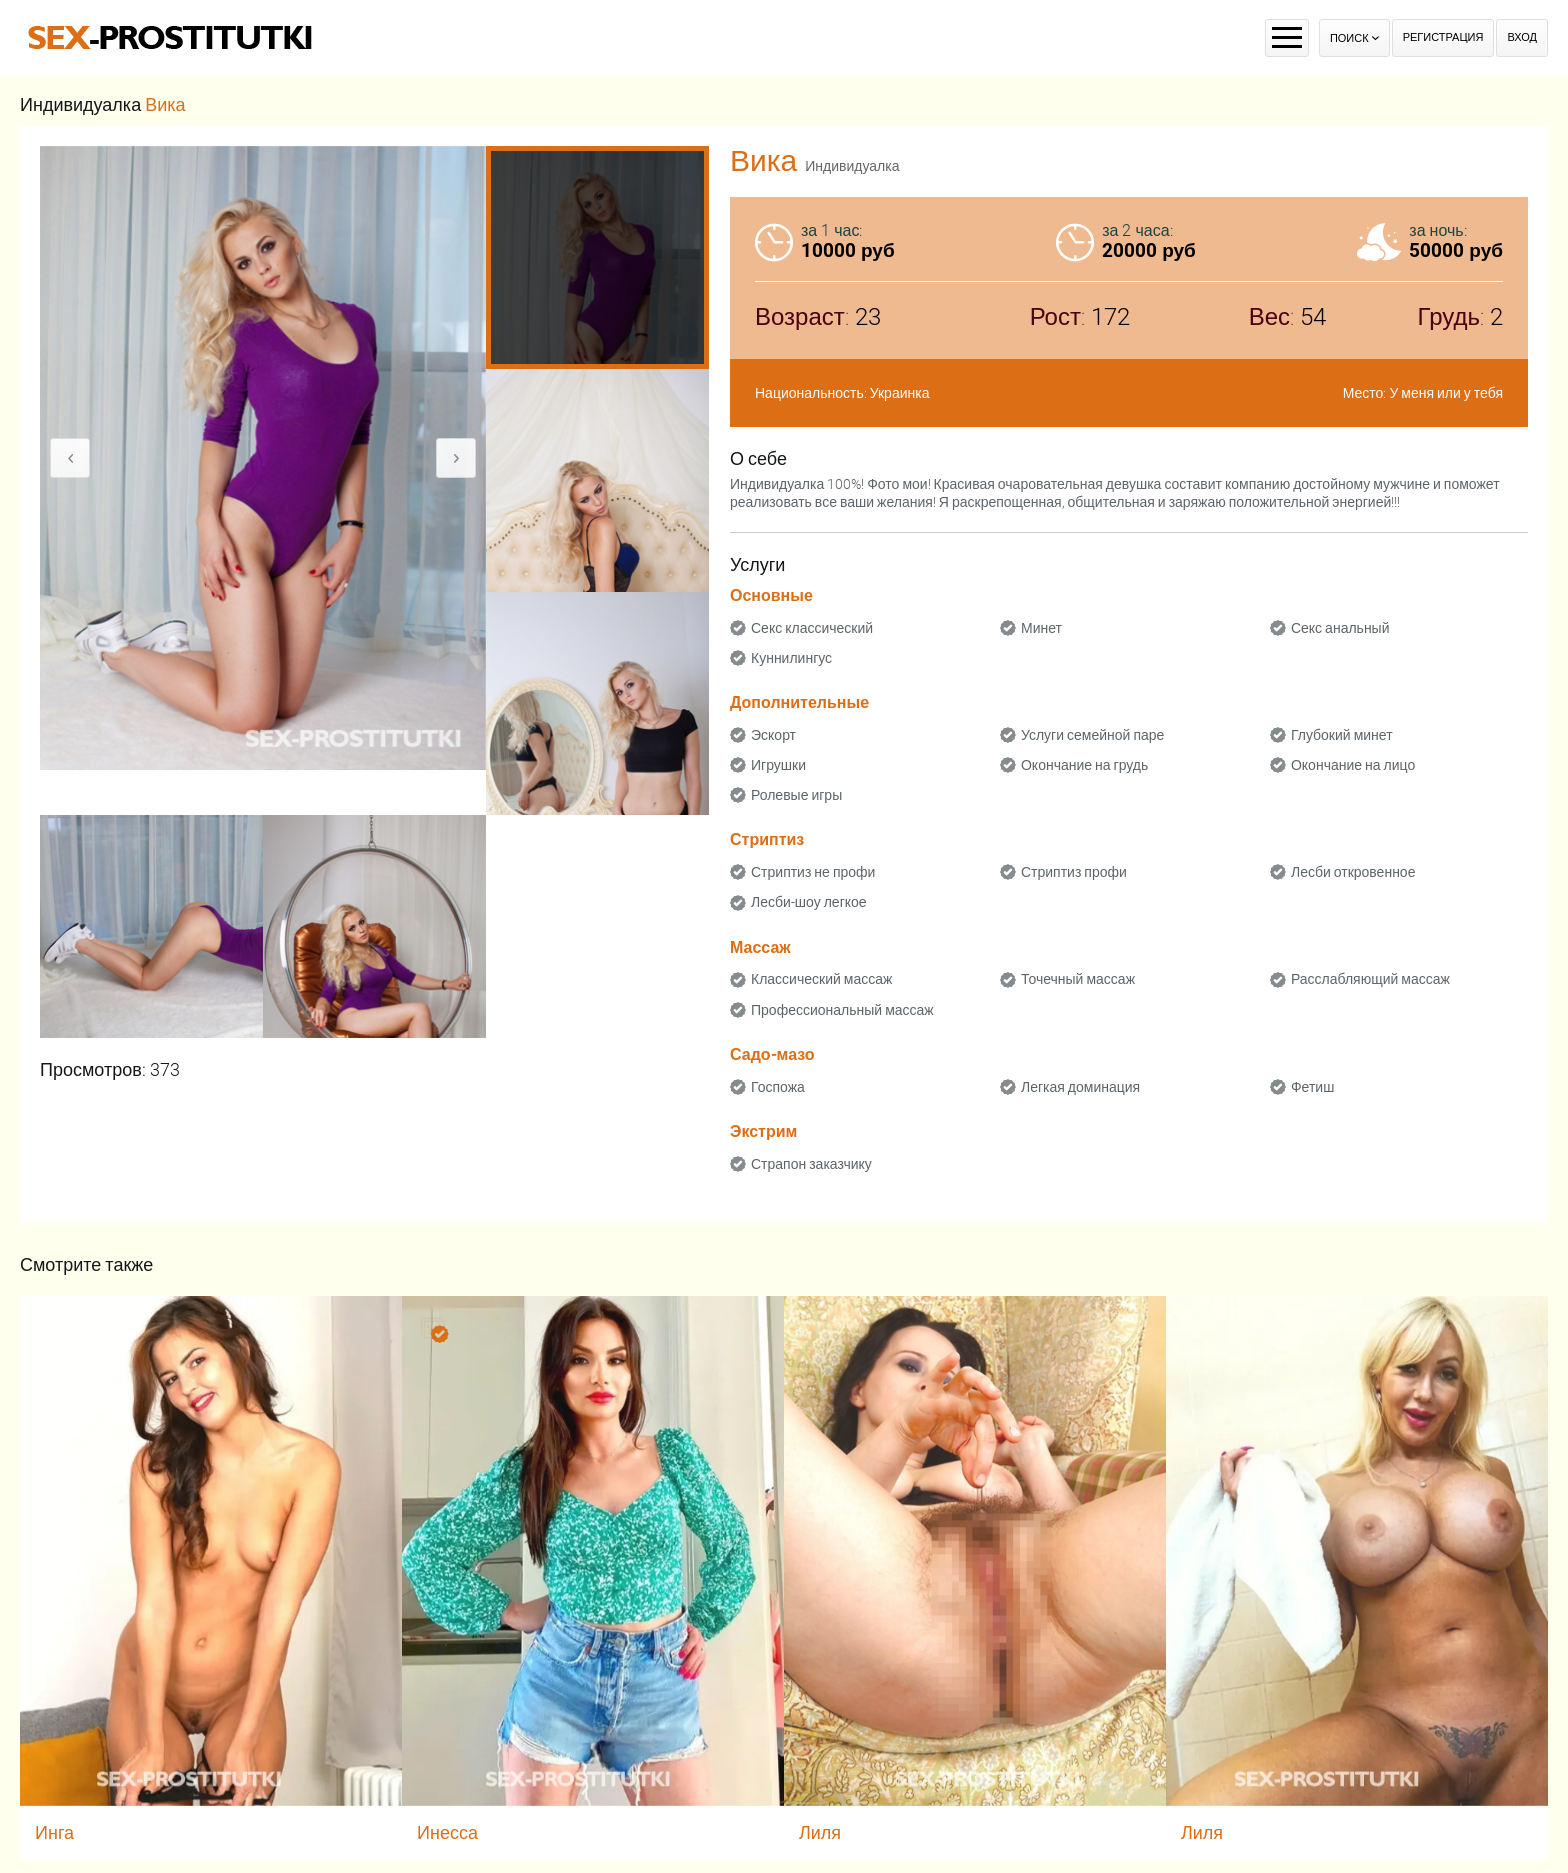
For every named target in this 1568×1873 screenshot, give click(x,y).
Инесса (447, 1832)
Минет (1041, 628)
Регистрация (1443, 37)
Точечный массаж (1078, 979)
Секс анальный (1340, 628)
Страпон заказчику (811, 1164)
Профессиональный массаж (842, 1010)
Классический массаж (821, 979)
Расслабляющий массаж (1370, 979)
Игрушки (778, 765)
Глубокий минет (1342, 735)
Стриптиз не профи (813, 872)
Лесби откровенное (1353, 872)
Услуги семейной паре (1092, 735)
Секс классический (812, 628)
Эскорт (773, 735)
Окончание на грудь (1084, 765)
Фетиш (1312, 1087)
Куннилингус (791, 658)
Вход (1522, 37)
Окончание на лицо (1353, 765)
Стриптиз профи (1074, 872)
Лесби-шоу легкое (809, 902)
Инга (54, 1832)
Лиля (820, 1832)
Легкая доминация (1080, 1087)
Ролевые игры (796, 795)
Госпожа (778, 1087)
